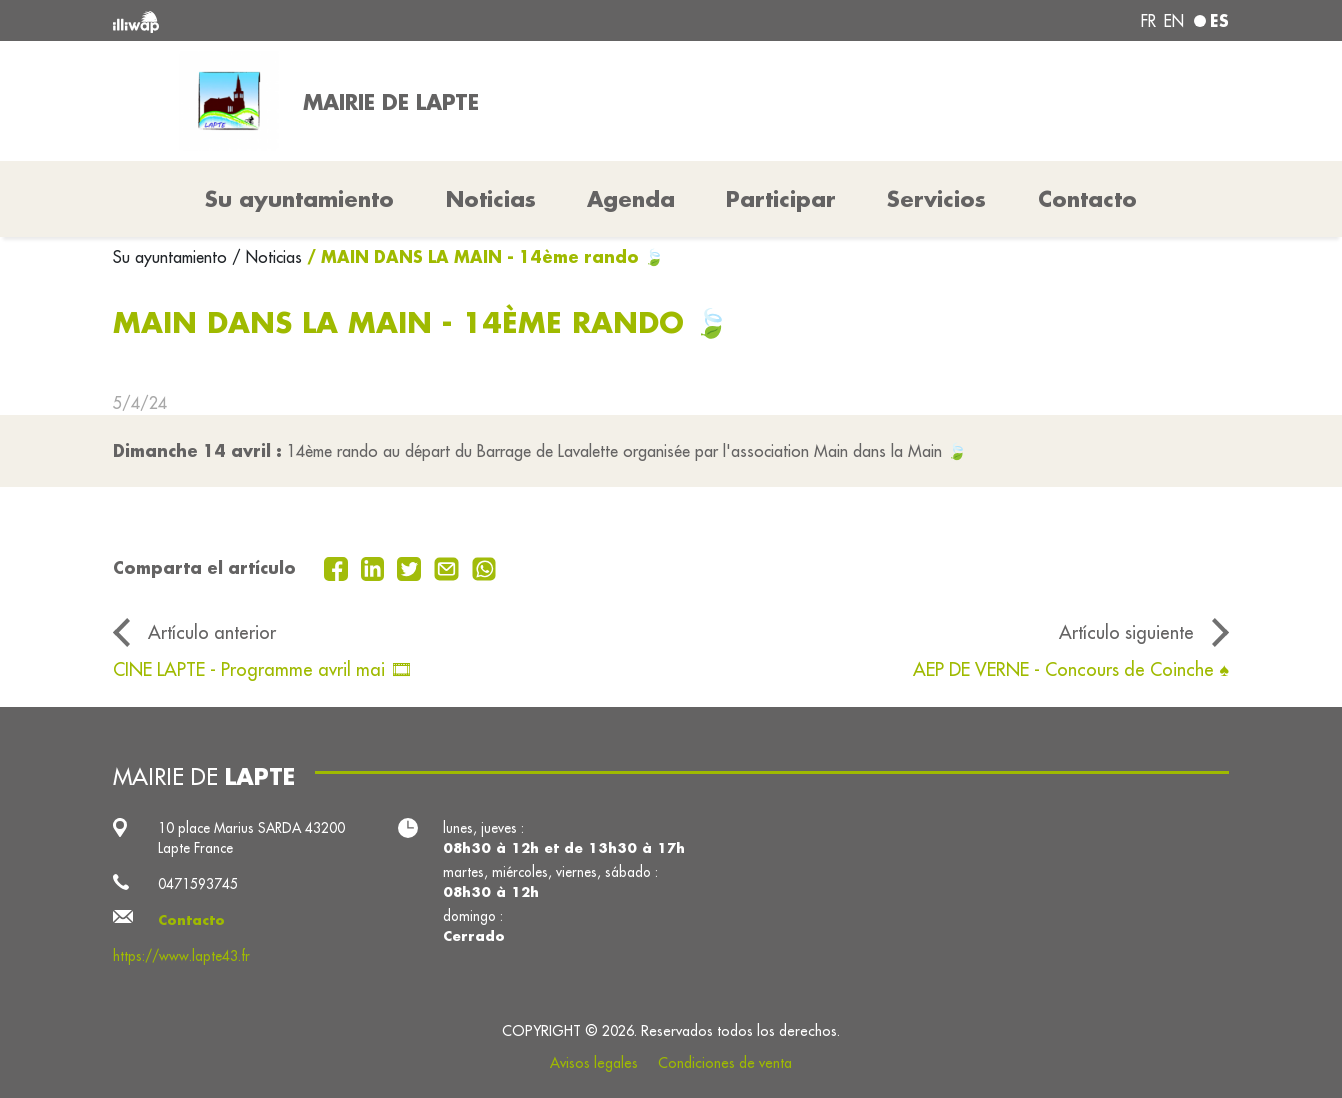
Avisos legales (594, 1063)
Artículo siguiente (1126, 632)
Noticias (491, 199)
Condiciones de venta (725, 1063)
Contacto (1087, 199)
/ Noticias (267, 257)
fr (1148, 21)
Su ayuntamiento (172, 257)
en (1174, 21)
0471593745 (198, 884)
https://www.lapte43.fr (181, 956)
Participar (781, 199)
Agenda (631, 199)
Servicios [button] (936, 199)
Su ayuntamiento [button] (299, 199)
